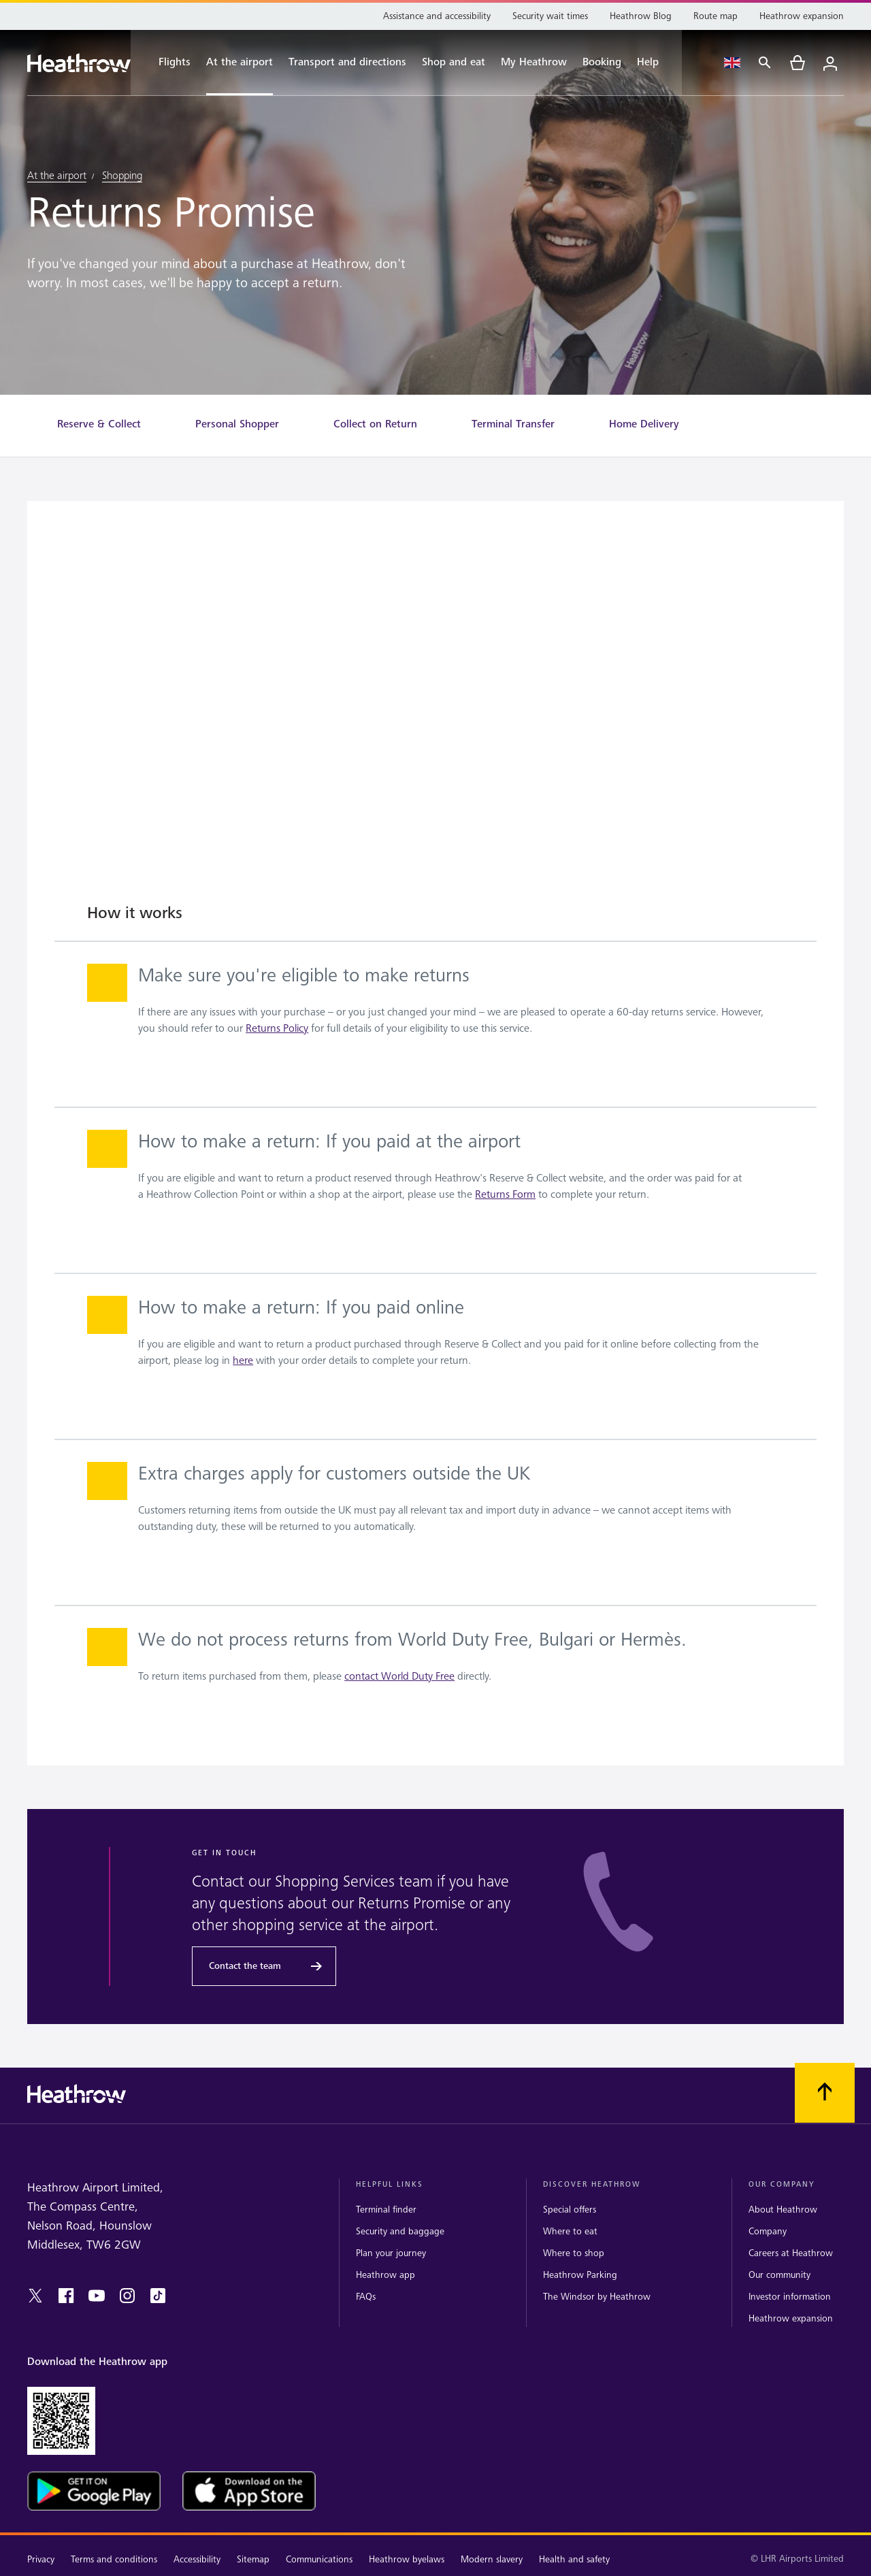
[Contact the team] (264, 1966)
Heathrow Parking (580, 2275)
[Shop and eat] (453, 62)
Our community (779, 2275)
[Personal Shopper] (237, 424)
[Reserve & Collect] (99, 424)
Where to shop (573, 2253)
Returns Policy (277, 1028)
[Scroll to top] (825, 2093)
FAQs (366, 2296)
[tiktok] (158, 2295)
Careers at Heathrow (791, 2253)
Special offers (569, 2209)
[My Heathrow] (533, 62)
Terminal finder (386, 2209)
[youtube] (96, 2295)
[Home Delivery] (644, 424)
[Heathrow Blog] (641, 16)
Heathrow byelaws (406, 2559)
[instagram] (127, 2295)
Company (768, 2231)
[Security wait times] (550, 16)
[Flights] (167, 62)
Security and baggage (400, 2231)
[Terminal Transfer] (513, 424)
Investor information (790, 2296)
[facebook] (66, 2295)
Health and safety (574, 2559)
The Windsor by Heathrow (597, 2296)
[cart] (797, 62)
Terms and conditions (114, 2559)
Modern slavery (492, 2559)
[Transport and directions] (347, 62)
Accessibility (197, 2559)
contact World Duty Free (399, 1676)
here (243, 1360)
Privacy (40, 2559)
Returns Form (505, 1194)
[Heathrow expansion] (801, 16)
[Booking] (602, 62)
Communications (319, 2559)
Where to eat (570, 2231)
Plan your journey (391, 2253)
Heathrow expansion (791, 2318)
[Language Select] (732, 62)
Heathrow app (385, 2275)
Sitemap (253, 2559)
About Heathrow (783, 2209)
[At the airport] (239, 62)
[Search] (764, 62)
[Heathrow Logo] (79, 63)
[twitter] (35, 2295)
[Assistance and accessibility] (437, 16)
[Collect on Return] (375, 424)
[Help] (654, 62)
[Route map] (715, 16)
